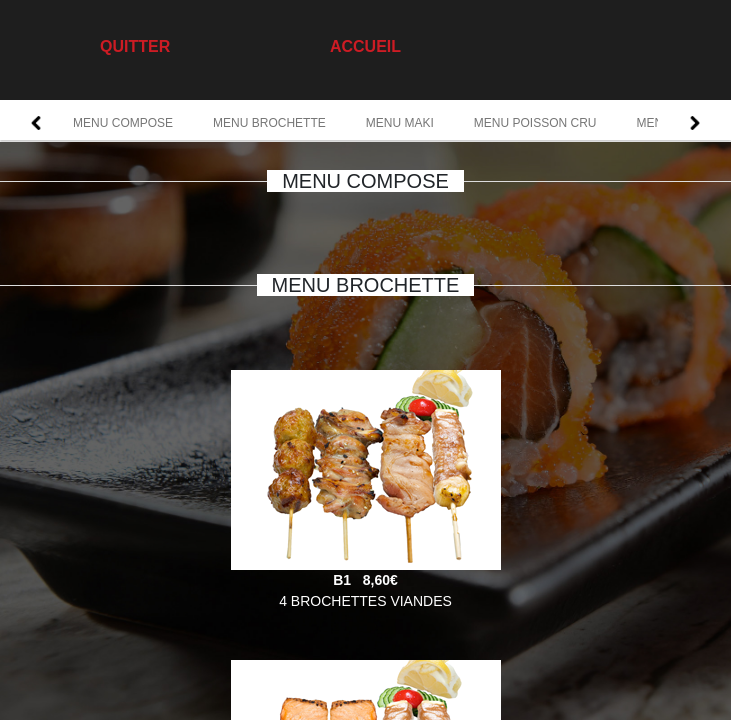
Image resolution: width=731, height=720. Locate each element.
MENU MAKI (400, 123)
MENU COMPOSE (123, 123)
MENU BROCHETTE (269, 123)
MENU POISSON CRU (535, 123)
